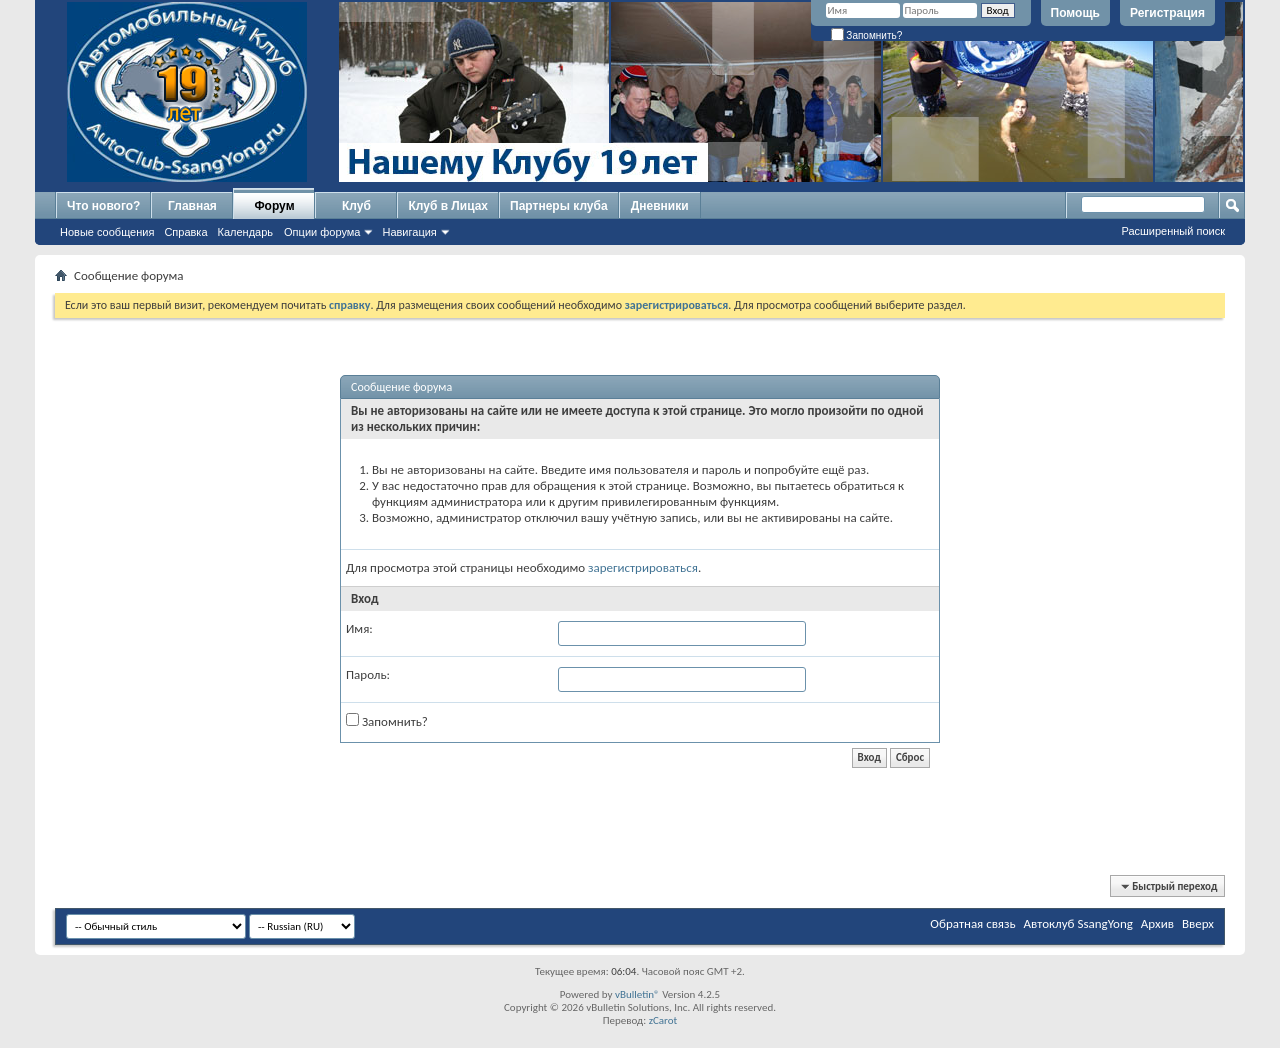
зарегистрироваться (643, 567)
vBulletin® (637, 994)
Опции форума (322, 232)
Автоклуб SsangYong (1078, 923)
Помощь (1075, 13)
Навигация (409, 232)
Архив (1157, 923)
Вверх (1198, 923)
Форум (274, 206)
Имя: (359, 628)
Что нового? (103, 206)
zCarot (663, 1020)
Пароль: (368, 674)
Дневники (660, 206)
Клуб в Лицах (448, 206)
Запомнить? (867, 35)
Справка (185, 232)
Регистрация (1167, 13)
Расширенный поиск (1173, 231)
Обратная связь (972, 923)
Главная (192, 206)
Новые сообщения (107, 232)
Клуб (356, 206)
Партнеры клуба (559, 206)
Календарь (246, 232)
